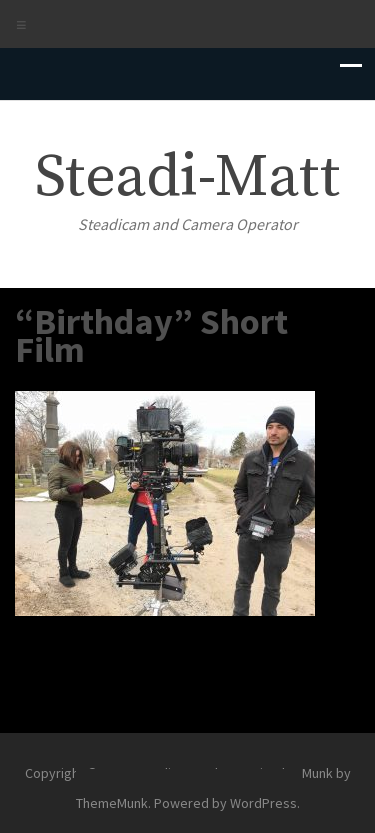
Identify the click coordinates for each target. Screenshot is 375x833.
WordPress (263, 803)
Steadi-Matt (187, 177)
